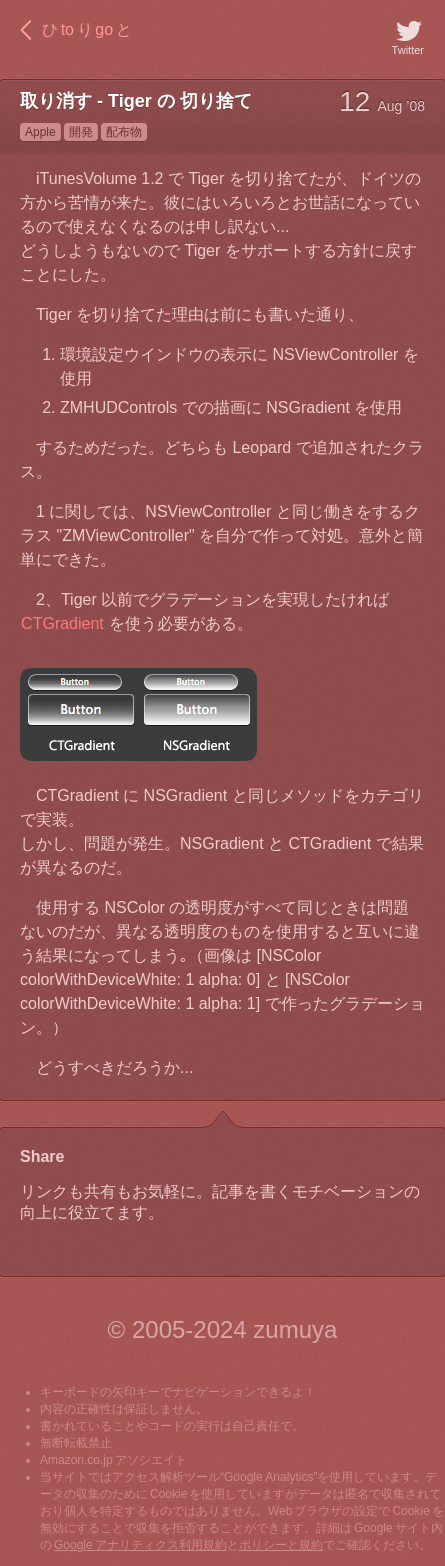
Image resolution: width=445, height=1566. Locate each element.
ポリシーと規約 (281, 1545)
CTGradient (62, 623)
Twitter (408, 36)
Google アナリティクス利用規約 (140, 1545)
